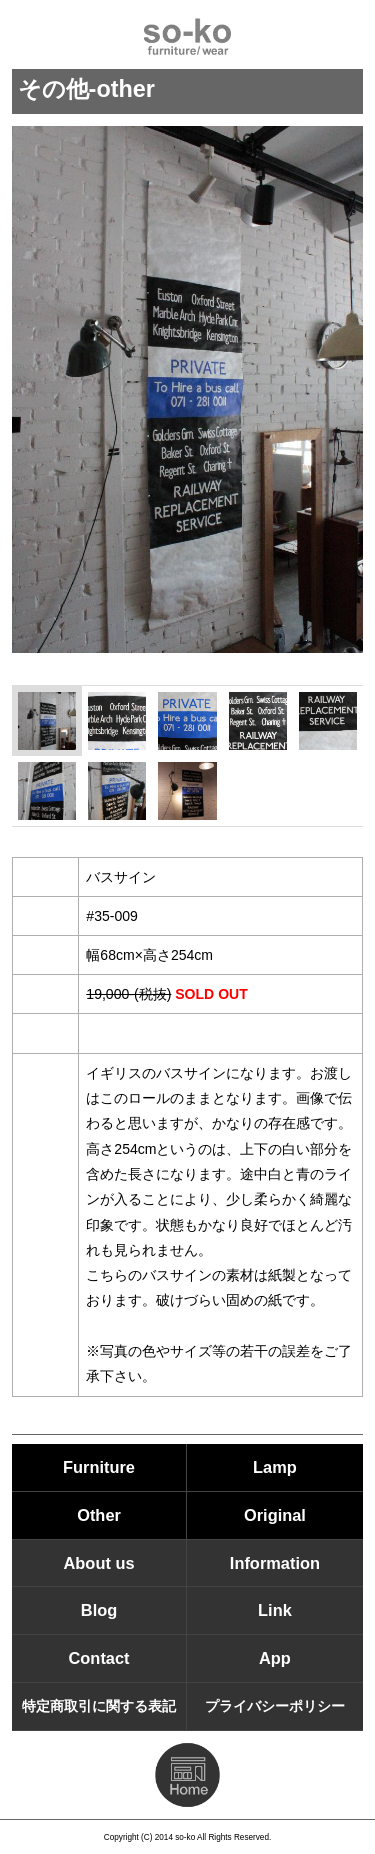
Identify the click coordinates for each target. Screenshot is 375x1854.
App (275, 1658)
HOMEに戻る (187, 1775)
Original (275, 1515)
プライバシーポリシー (275, 1706)
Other (99, 1515)
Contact (99, 1658)
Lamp (275, 1467)
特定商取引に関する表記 (99, 1706)
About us (99, 1563)
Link (275, 1610)
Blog (99, 1610)
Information (275, 1563)
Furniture (99, 1467)
